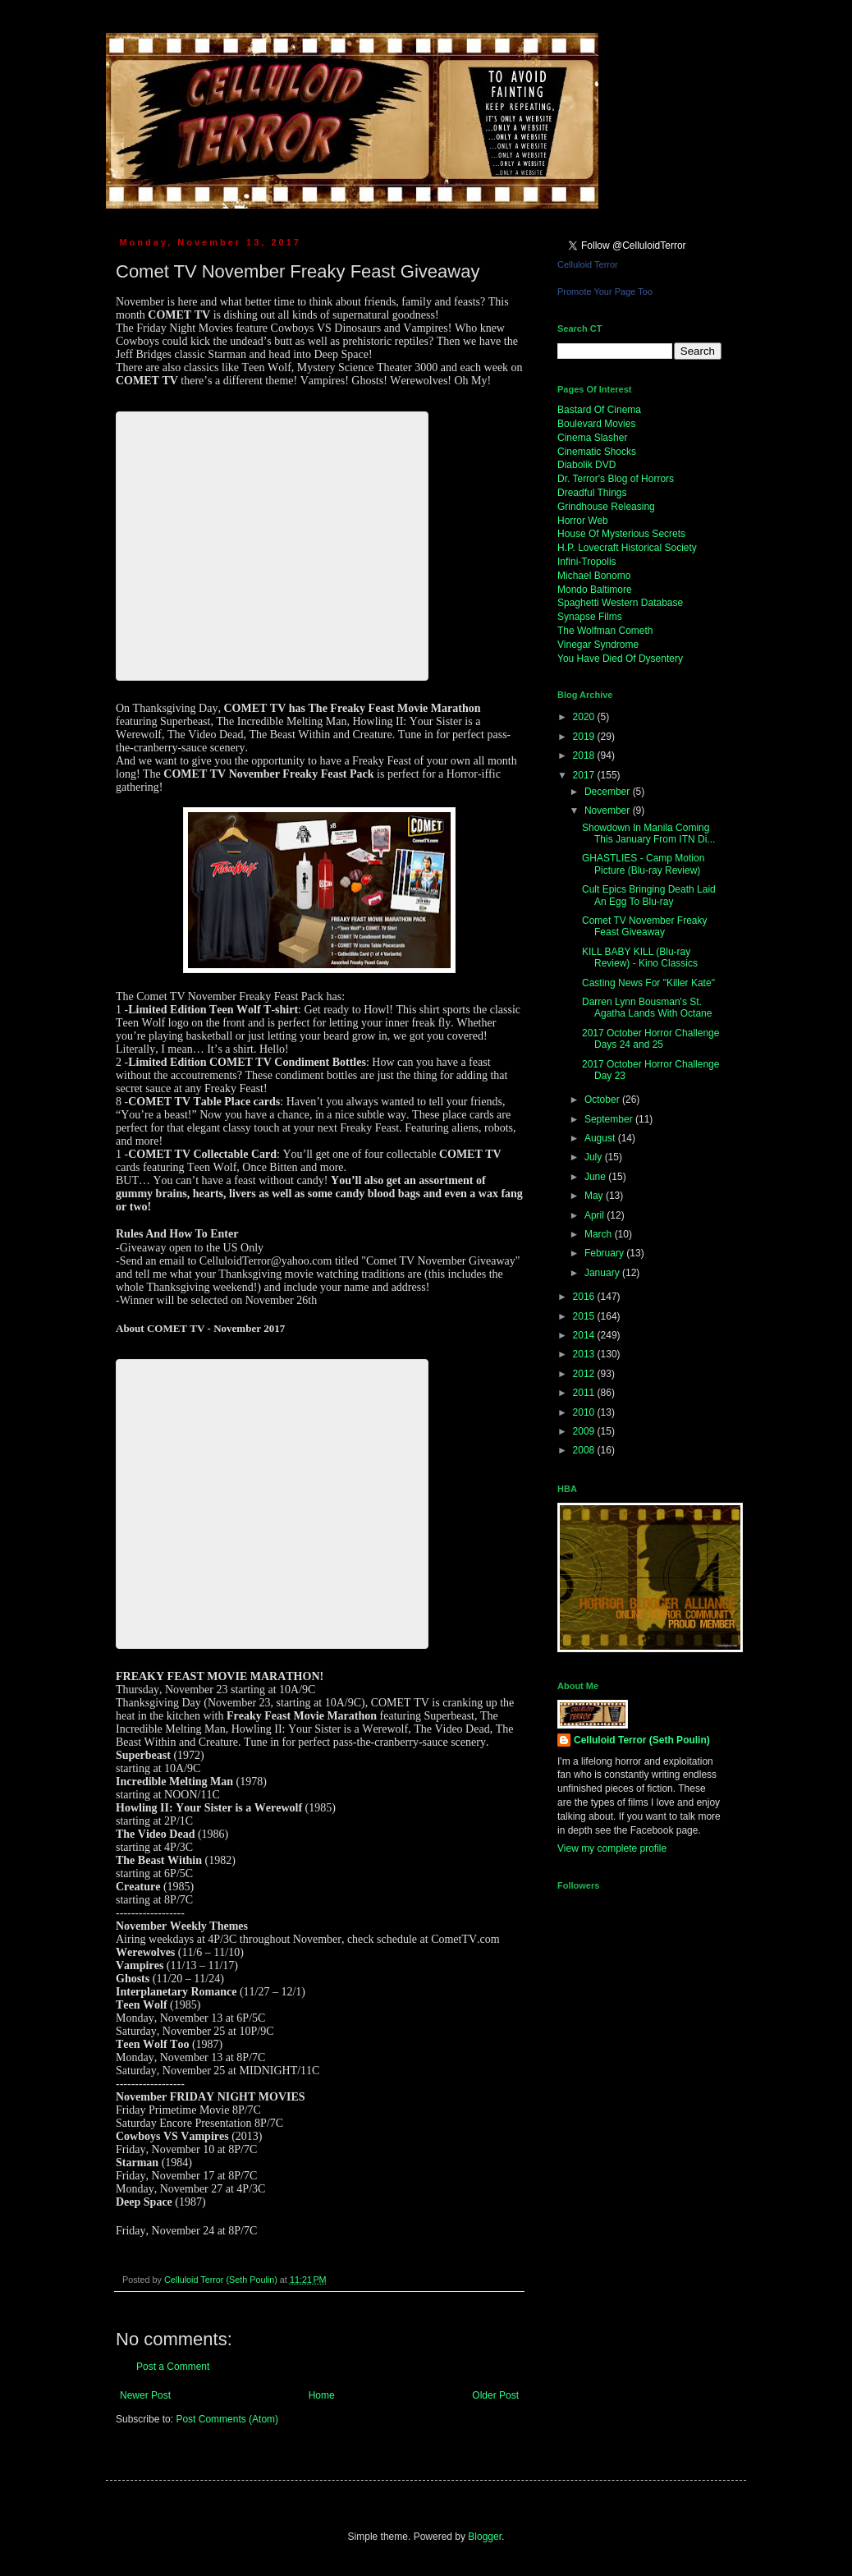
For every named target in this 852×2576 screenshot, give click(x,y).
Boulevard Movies (596, 423)
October (603, 1099)
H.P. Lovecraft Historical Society (627, 547)
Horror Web (582, 520)
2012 (585, 1374)
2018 (585, 755)
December (608, 791)
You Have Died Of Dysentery (620, 658)
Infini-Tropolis (586, 561)
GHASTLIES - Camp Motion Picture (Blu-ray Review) (643, 863)
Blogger (485, 2536)
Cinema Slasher (592, 437)
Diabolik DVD (586, 465)
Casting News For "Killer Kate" (648, 983)
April (595, 1215)
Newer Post (145, 2395)
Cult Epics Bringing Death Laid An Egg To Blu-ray (649, 895)
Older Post (495, 2395)
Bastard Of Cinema (599, 410)
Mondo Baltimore (594, 589)
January (603, 1273)
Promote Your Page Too (605, 291)
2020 (585, 717)
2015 (585, 1316)
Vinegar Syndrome (598, 644)
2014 (585, 1335)
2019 (585, 736)
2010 (585, 1412)
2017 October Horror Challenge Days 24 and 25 (650, 1038)
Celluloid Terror (587, 264)
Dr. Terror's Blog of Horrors (615, 478)
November (608, 810)
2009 (585, 1431)
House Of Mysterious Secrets (621, 534)
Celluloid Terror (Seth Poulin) (642, 1740)
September (609, 1119)
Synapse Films (589, 616)
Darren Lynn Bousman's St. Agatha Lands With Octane (647, 1007)
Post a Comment (172, 2366)
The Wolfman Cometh (605, 630)
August (601, 1138)
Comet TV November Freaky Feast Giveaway (645, 926)
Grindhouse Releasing (606, 506)
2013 (585, 1354)
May (595, 1195)
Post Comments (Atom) (227, 2419)
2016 (585, 1296)
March (599, 1234)
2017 (585, 775)
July (594, 1157)
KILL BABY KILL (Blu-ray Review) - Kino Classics (640, 957)
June (596, 1176)
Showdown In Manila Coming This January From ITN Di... (648, 833)
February (605, 1253)
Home (322, 2395)
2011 (585, 1392)
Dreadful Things (592, 492)
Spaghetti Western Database (620, 602)
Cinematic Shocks (596, 451)
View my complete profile (611, 1848)
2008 (585, 1450)
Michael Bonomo (593, 575)
